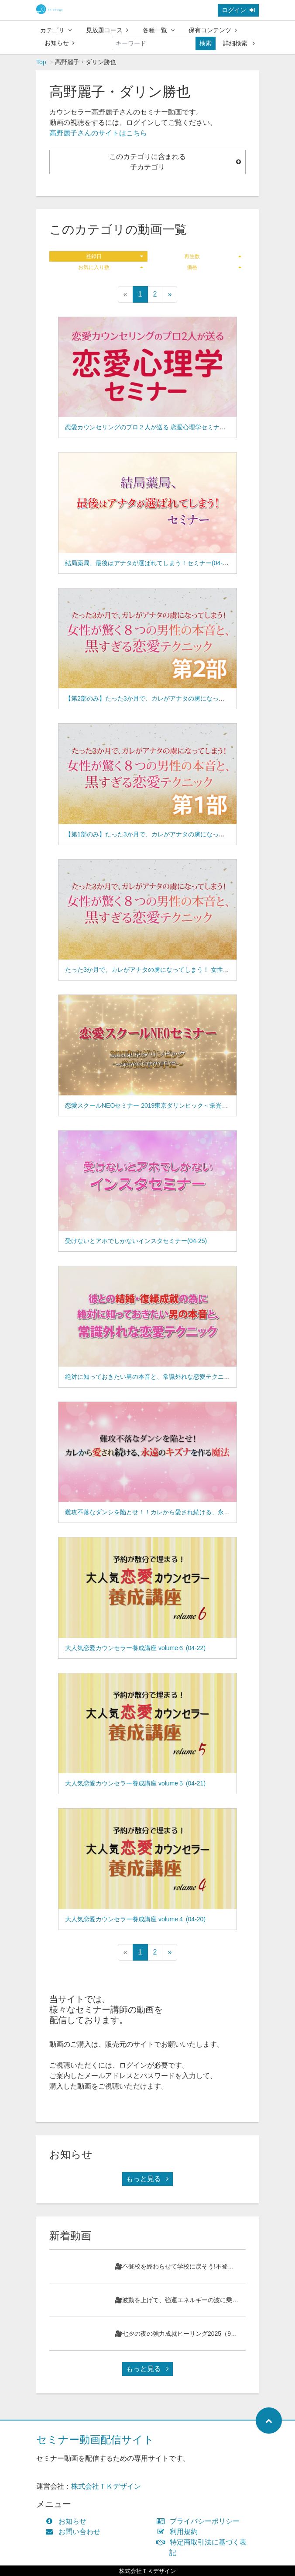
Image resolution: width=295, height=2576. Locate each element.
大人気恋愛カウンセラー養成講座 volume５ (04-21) (135, 1783)
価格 (214, 267)
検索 (205, 43)
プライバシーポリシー (200, 2521)
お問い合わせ (74, 2531)
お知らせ (60, 42)
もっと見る (147, 2178)
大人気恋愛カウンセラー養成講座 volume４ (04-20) (135, 1919)
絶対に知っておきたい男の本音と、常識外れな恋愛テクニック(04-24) (160, 1376)
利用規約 (179, 2531)
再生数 (213, 256)
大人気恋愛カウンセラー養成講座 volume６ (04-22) (135, 1647)
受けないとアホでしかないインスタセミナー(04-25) (136, 1240)
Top (41, 62)
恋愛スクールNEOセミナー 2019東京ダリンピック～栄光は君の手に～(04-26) (171, 1105)
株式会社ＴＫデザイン (106, 2486)
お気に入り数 (111, 267)
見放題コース (107, 30)
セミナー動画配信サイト (95, 2439)
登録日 (115, 256)
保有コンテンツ (213, 30)
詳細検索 (239, 43)
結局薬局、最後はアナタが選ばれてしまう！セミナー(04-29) (148, 562)
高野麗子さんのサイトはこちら (98, 133)
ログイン (238, 10)
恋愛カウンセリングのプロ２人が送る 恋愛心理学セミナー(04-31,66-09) (164, 427)
